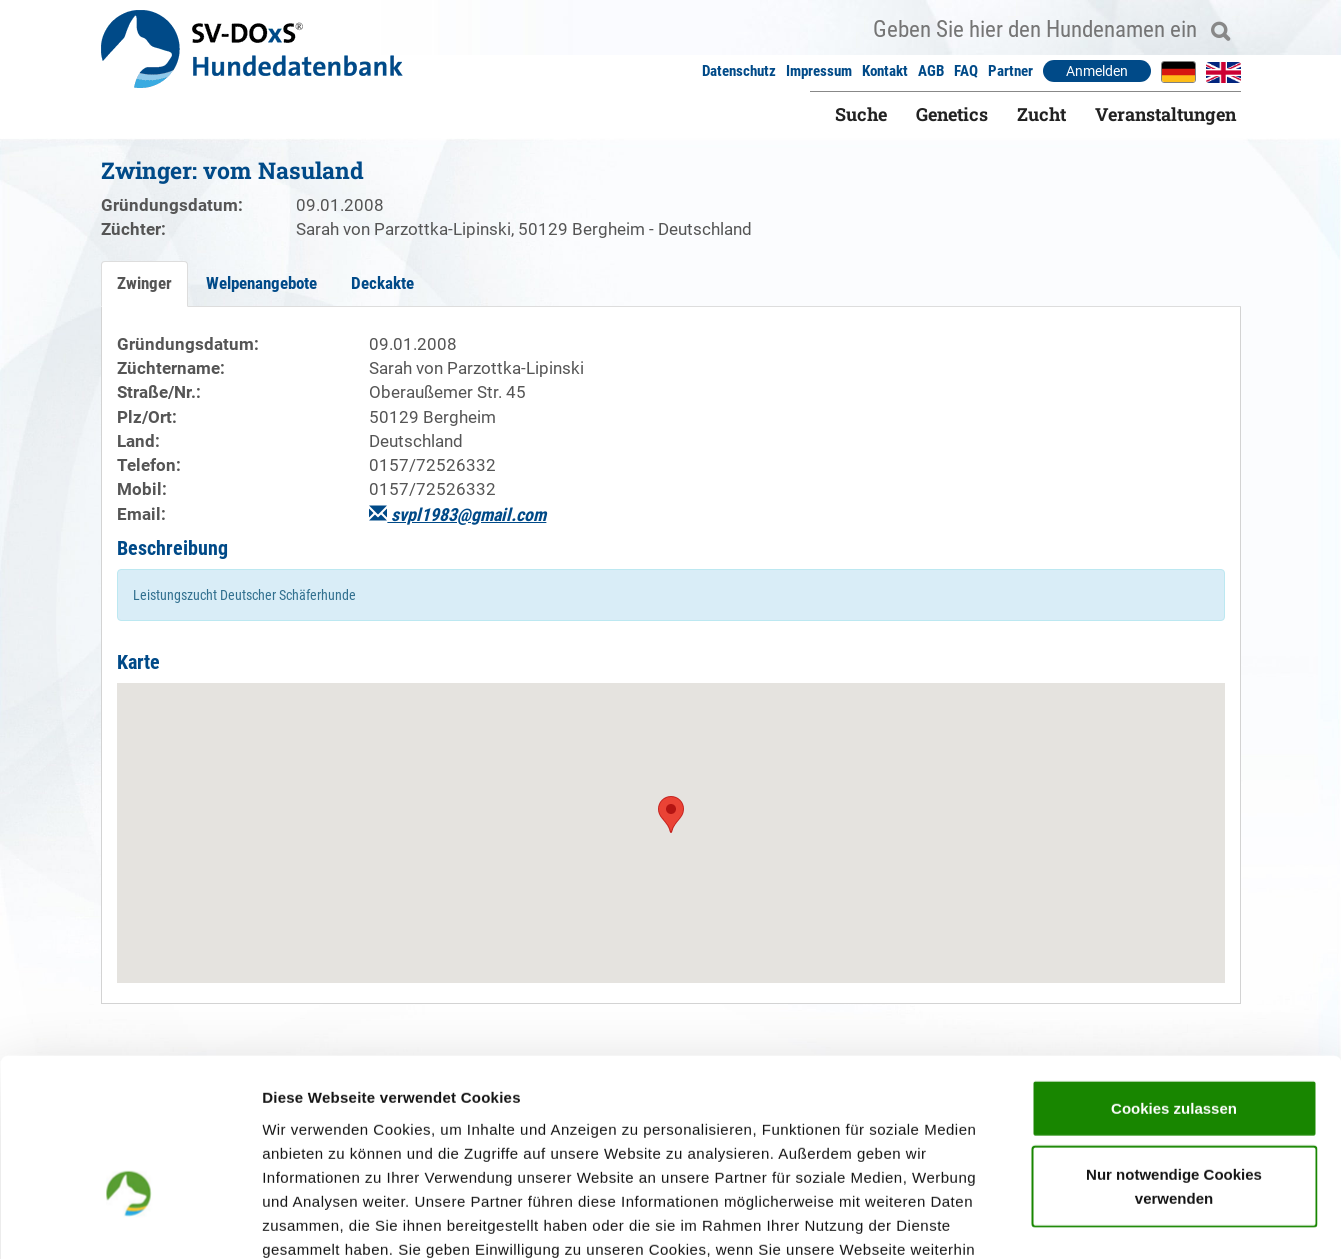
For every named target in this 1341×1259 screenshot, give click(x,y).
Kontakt (885, 71)
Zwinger (144, 283)
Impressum (819, 71)
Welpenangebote (261, 283)
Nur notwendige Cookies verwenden (1174, 1052)
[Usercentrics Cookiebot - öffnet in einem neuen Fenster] (129, 1220)
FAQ (966, 71)
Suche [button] (861, 114)
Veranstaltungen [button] (1165, 114)
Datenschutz (739, 71)
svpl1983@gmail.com (457, 514)
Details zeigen (1063, 1219)
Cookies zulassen (1174, 974)
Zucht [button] (1041, 114)
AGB (931, 71)
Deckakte (382, 283)
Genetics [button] (952, 114)
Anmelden (1097, 71)
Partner (1010, 71)
